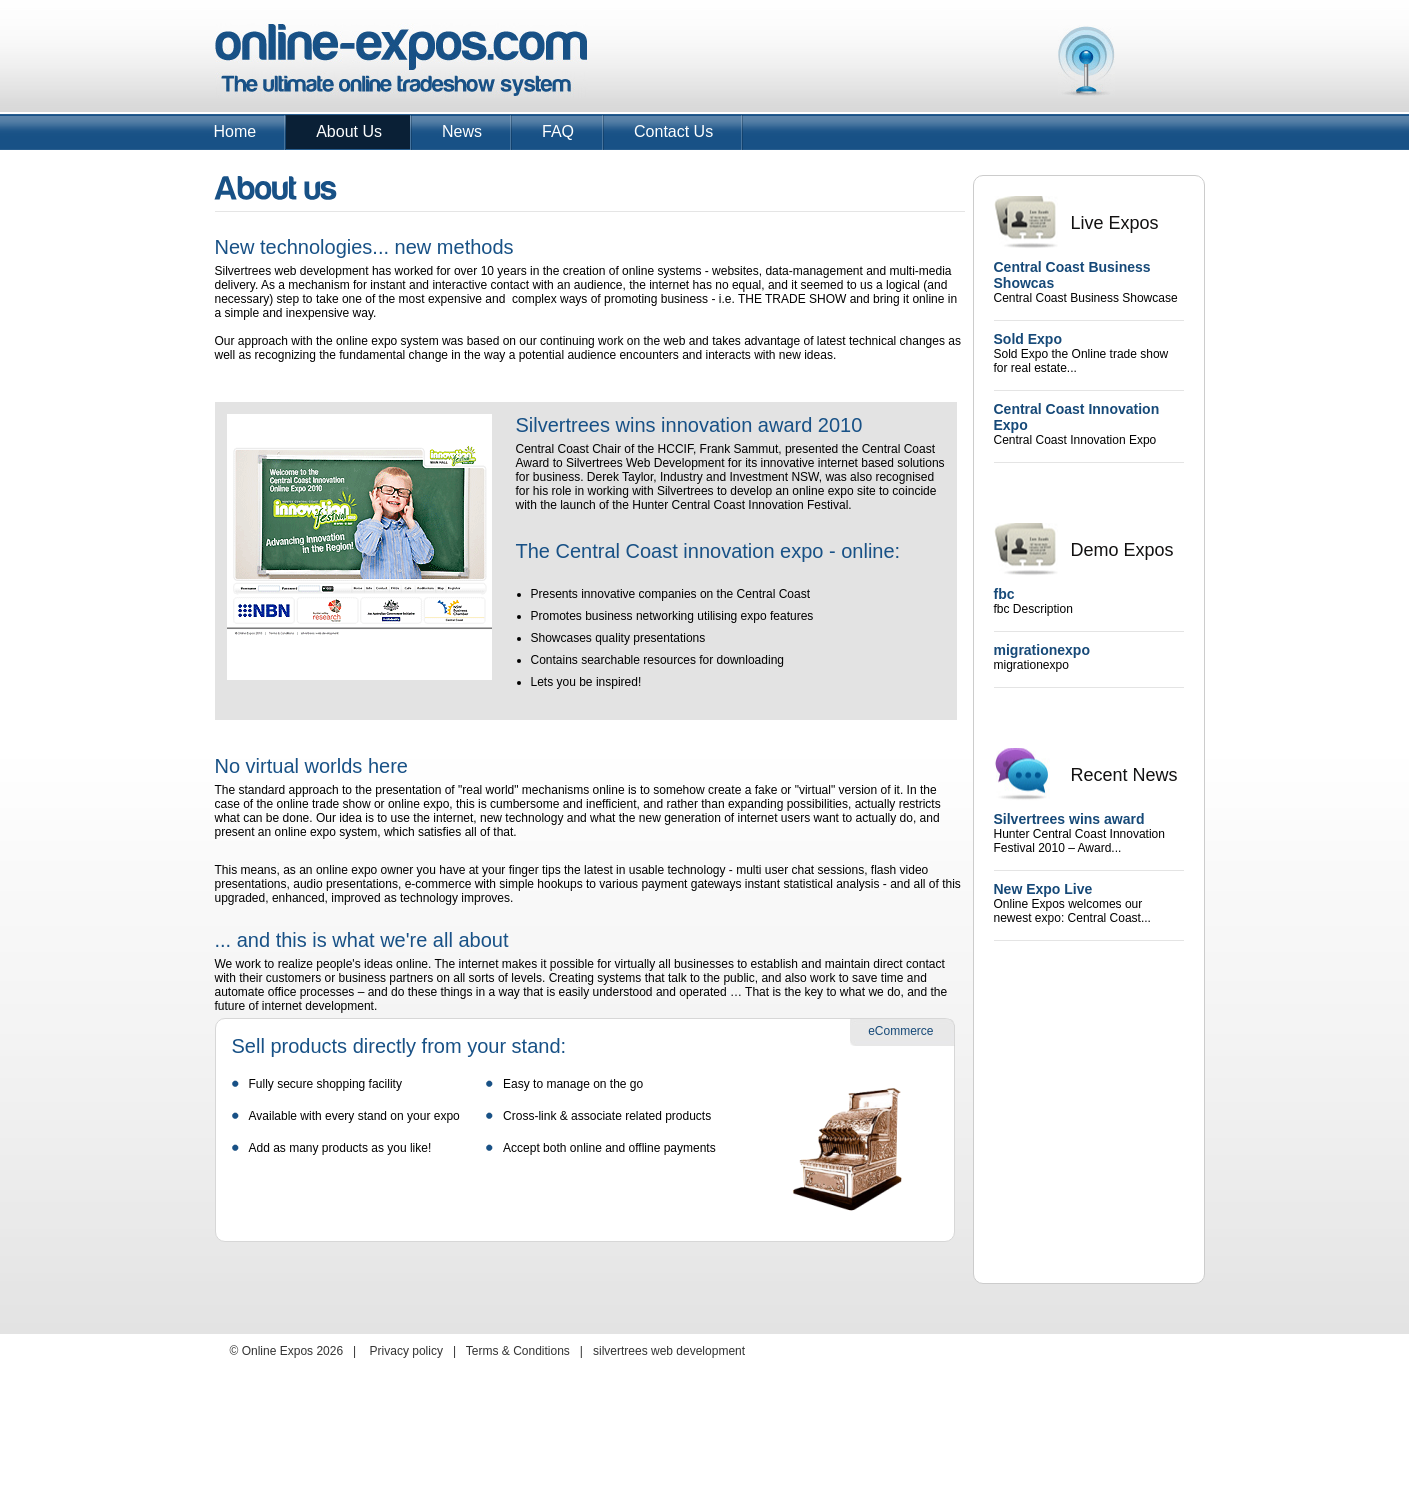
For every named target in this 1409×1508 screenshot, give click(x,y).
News (462, 131)
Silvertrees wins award (1069, 819)
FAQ (558, 131)
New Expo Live (1043, 889)
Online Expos (401, 60)
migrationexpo (1042, 650)
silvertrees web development (669, 1351)
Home (235, 131)
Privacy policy (406, 1351)
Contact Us (673, 131)
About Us (349, 131)
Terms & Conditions (518, 1351)
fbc (1004, 594)
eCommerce (900, 1031)
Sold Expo (1028, 339)
